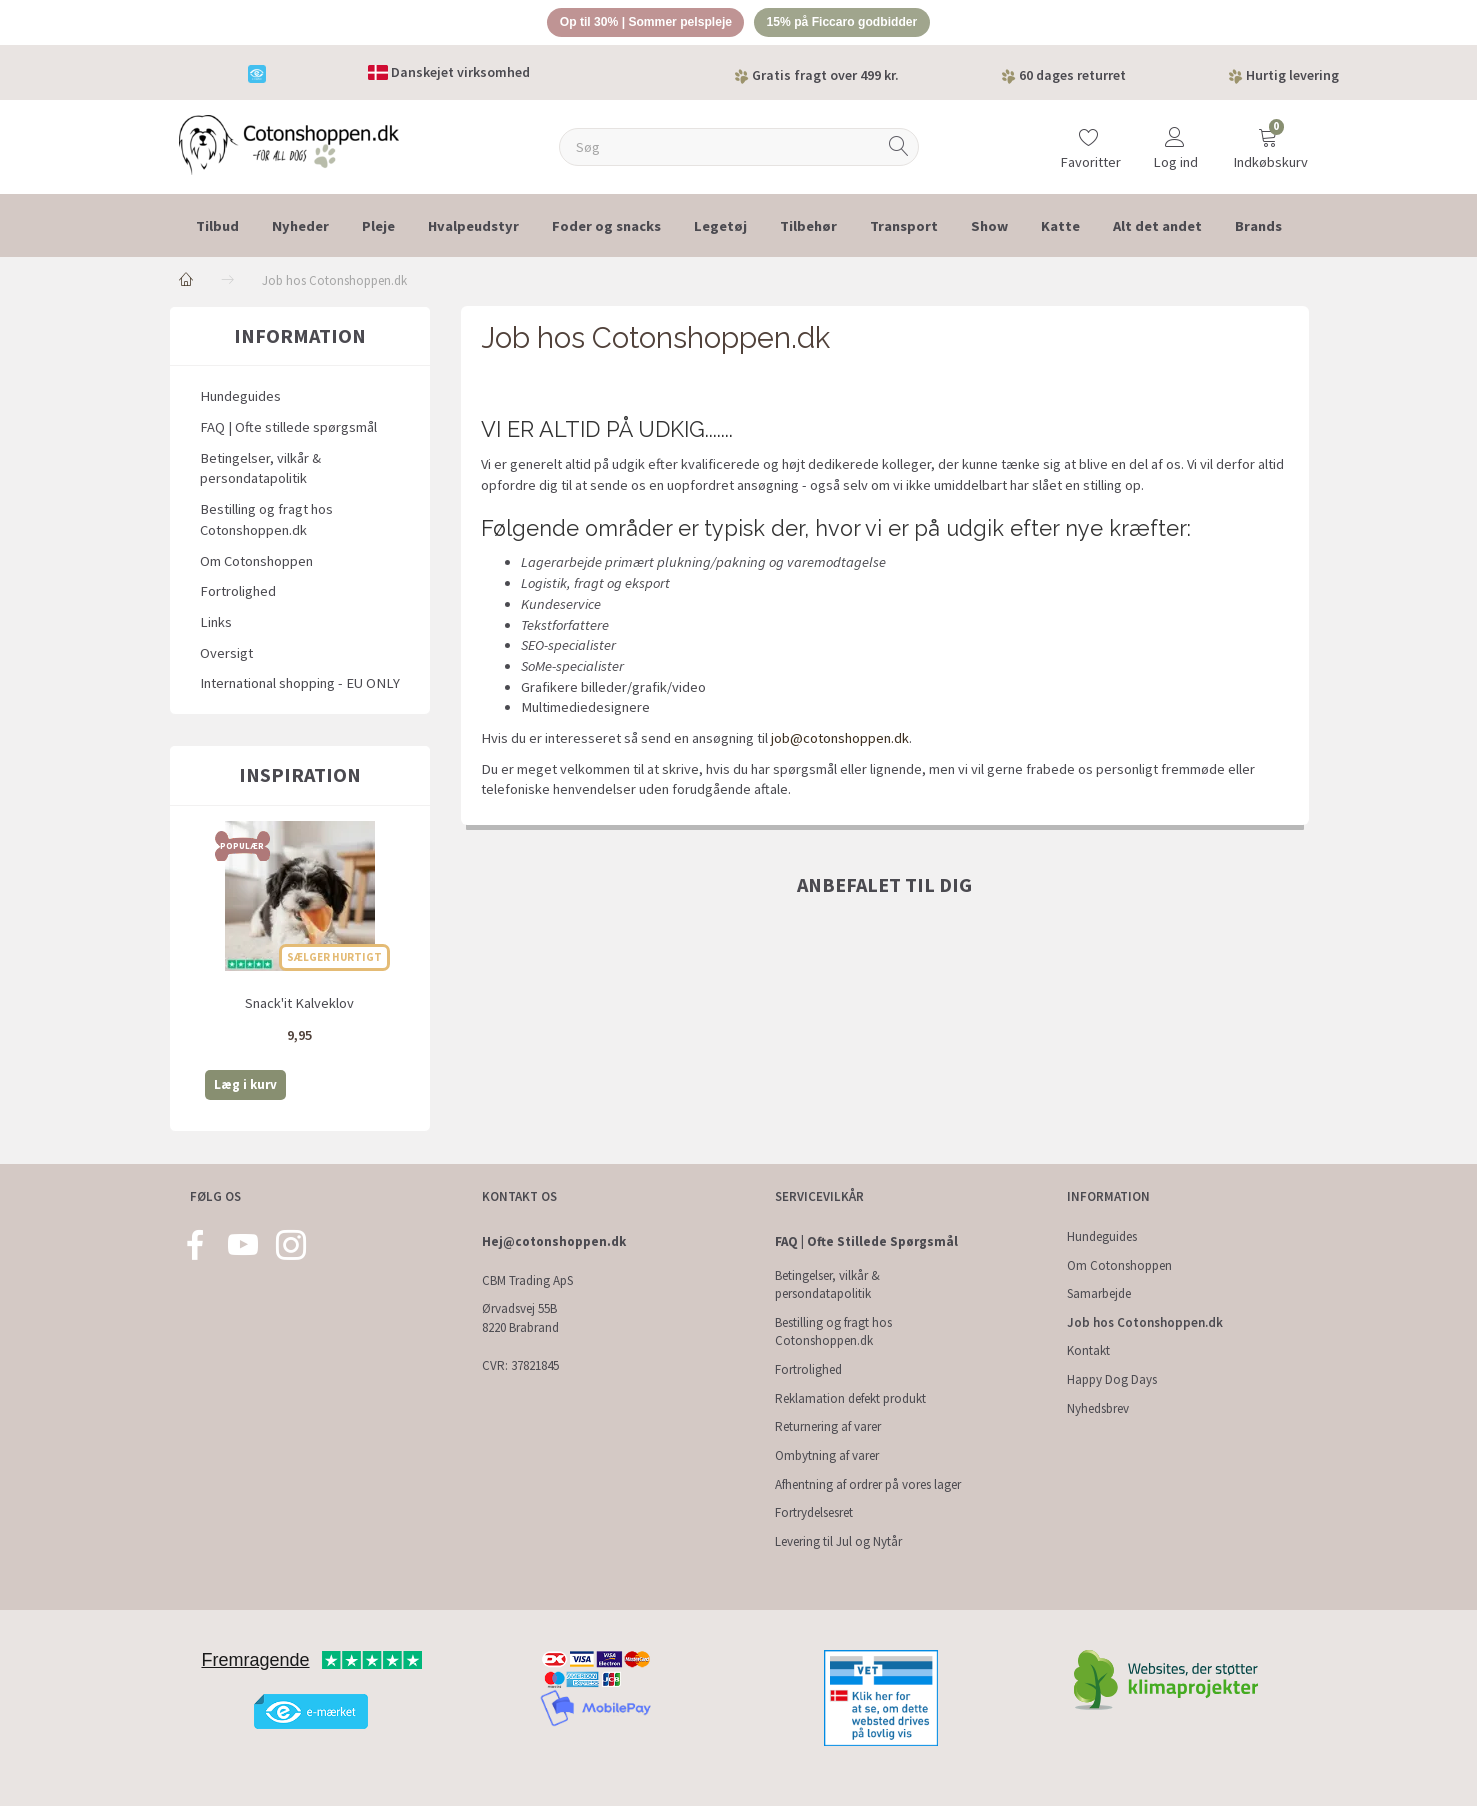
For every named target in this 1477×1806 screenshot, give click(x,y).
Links (216, 625)
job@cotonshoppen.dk (840, 741)
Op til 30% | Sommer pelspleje (638, 23)
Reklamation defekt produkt (850, 1398)
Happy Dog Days (1112, 1379)
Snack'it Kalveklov (299, 1005)
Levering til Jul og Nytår (838, 1541)
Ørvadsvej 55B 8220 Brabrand (520, 1318)
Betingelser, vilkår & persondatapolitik (260, 471)
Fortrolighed (238, 594)
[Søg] (899, 149)
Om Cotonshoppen (256, 563)
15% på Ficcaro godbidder (850, 23)
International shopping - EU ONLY (300, 686)
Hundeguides (240, 399)
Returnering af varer (828, 1426)
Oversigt (226, 655)
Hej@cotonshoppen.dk (554, 1241)
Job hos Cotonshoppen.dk (1145, 1322)
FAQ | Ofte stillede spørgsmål (288, 430)
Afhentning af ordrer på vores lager (868, 1484)
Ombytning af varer (827, 1455)
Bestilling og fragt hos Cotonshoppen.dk (266, 522)
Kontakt (1088, 1351)
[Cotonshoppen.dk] (289, 145)
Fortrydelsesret (814, 1512)
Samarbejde (1099, 1293)
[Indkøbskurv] (1268, 142)
